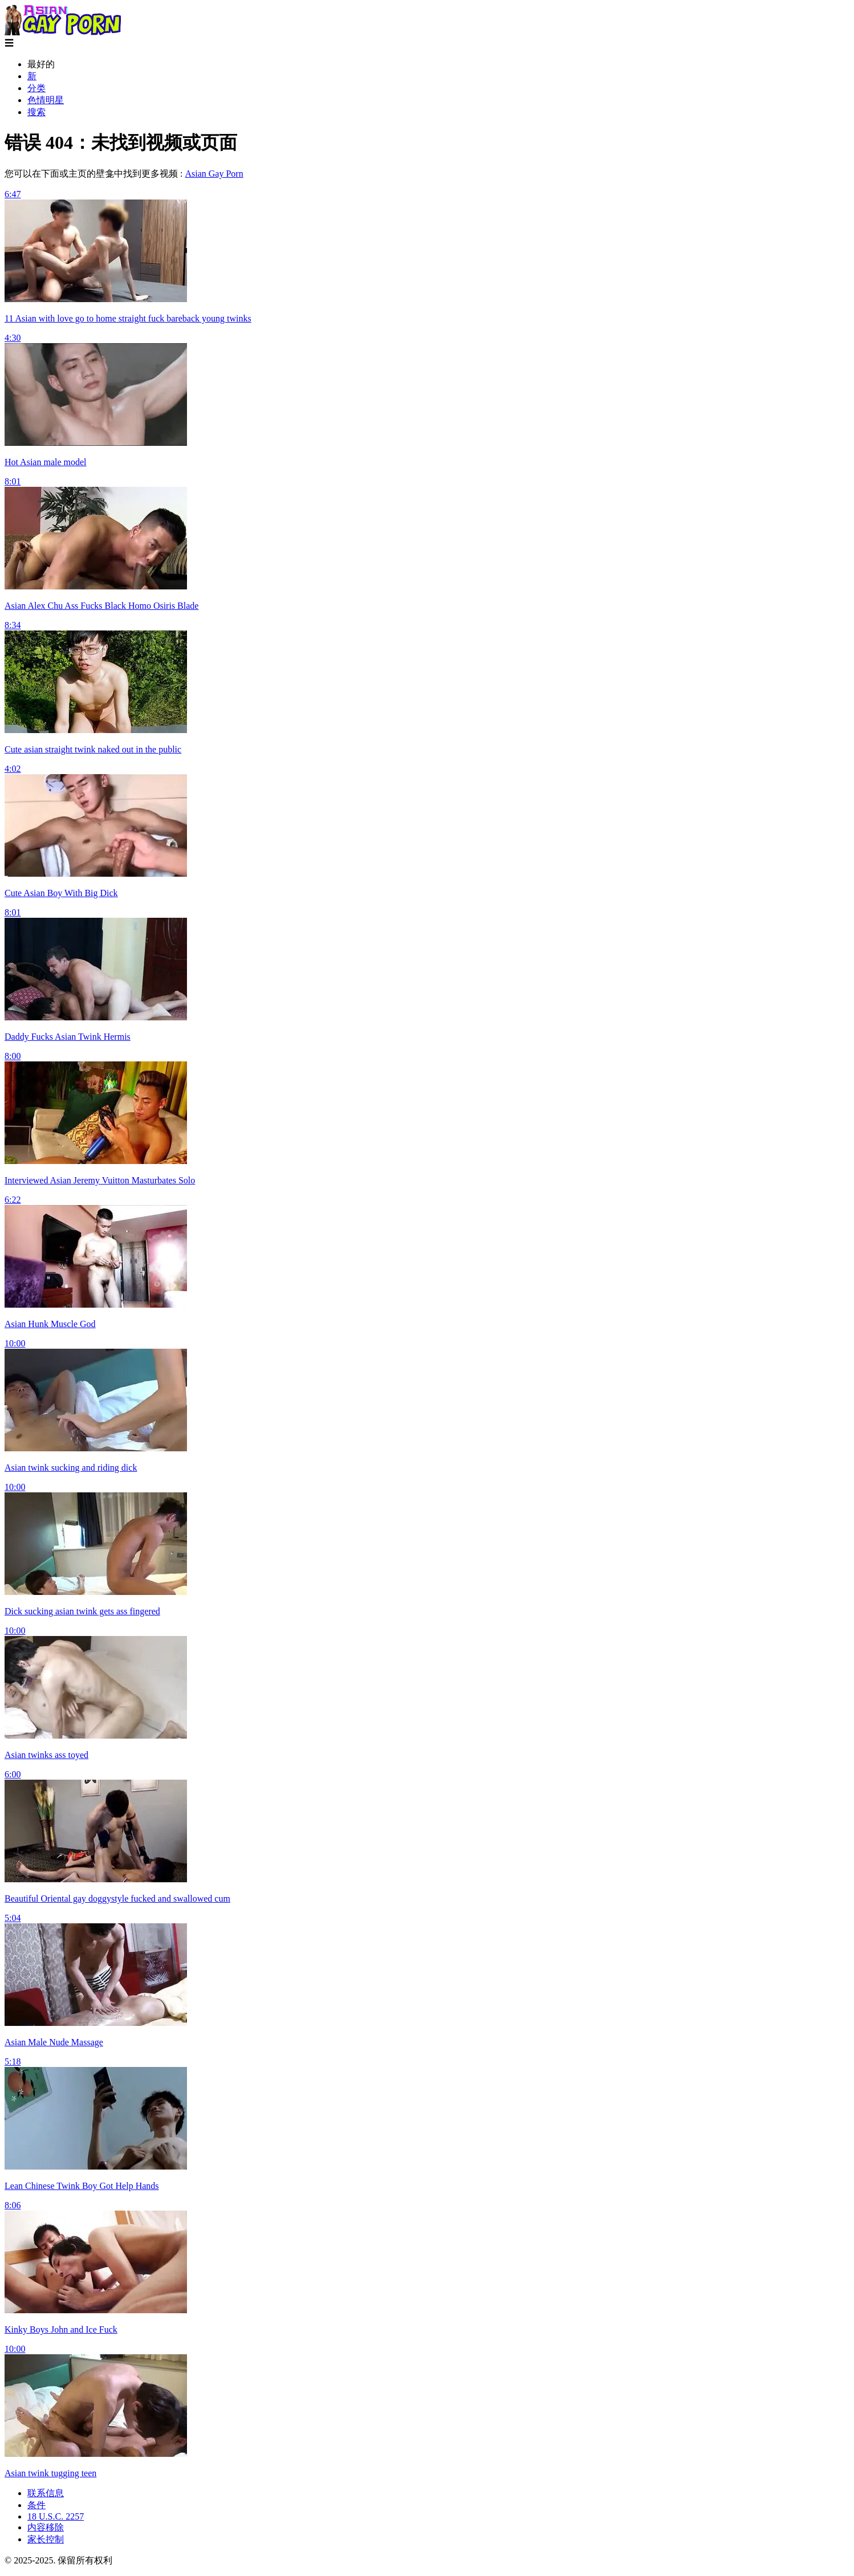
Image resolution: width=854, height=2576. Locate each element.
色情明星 (45, 100)
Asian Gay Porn (214, 173)
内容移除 (45, 2527)
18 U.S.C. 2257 (55, 2516)
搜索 (36, 112)
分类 (36, 88)
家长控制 (45, 2539)
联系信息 (45, 2493)
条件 (36, 2505)
